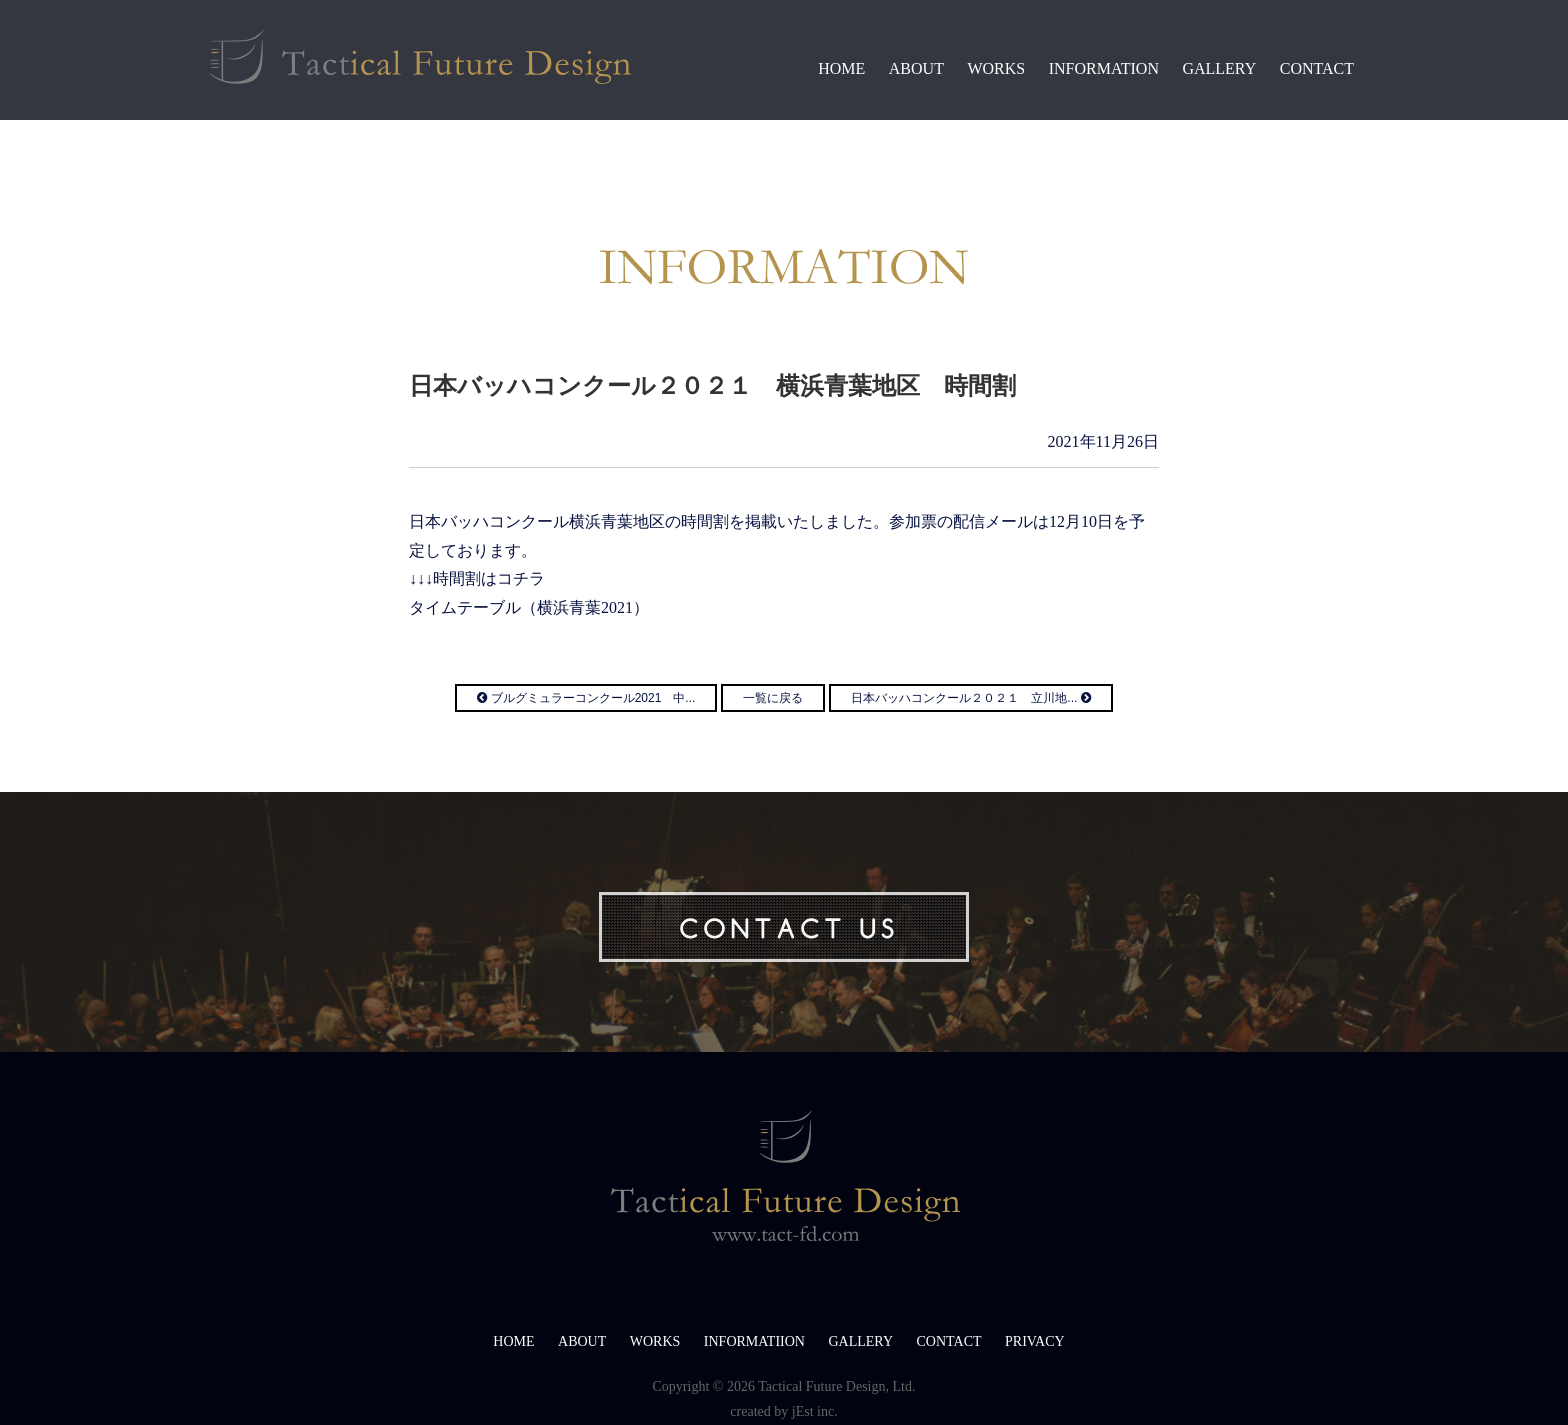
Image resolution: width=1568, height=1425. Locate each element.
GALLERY (1219, 68)
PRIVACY (1035, 1341)
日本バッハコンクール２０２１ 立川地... (970, 698)
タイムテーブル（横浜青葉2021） (529, 607)
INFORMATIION (754, 1341)
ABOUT (916, 68)
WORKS (996, 68)
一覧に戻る (773, 698)
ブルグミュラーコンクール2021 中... (586, 698)
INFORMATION (1104, 68)
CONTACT (1317, 68)
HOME (841, 68)
